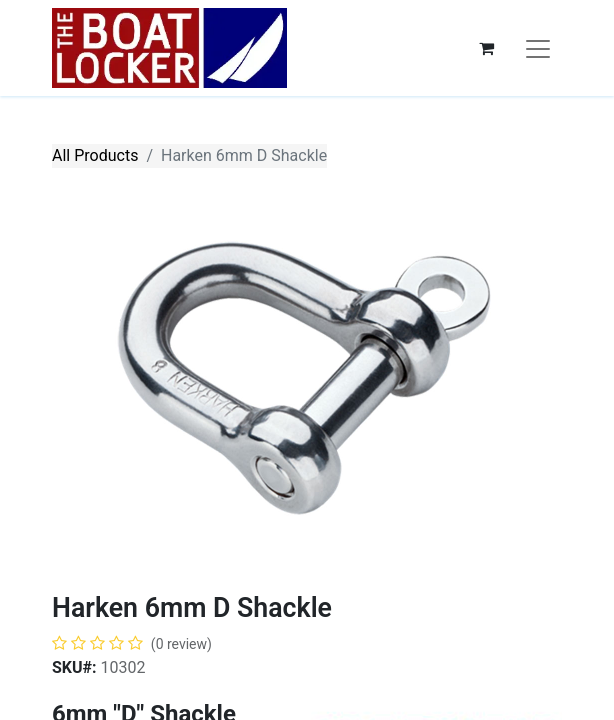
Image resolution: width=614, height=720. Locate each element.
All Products (95, 155)
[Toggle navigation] (538, 48)
